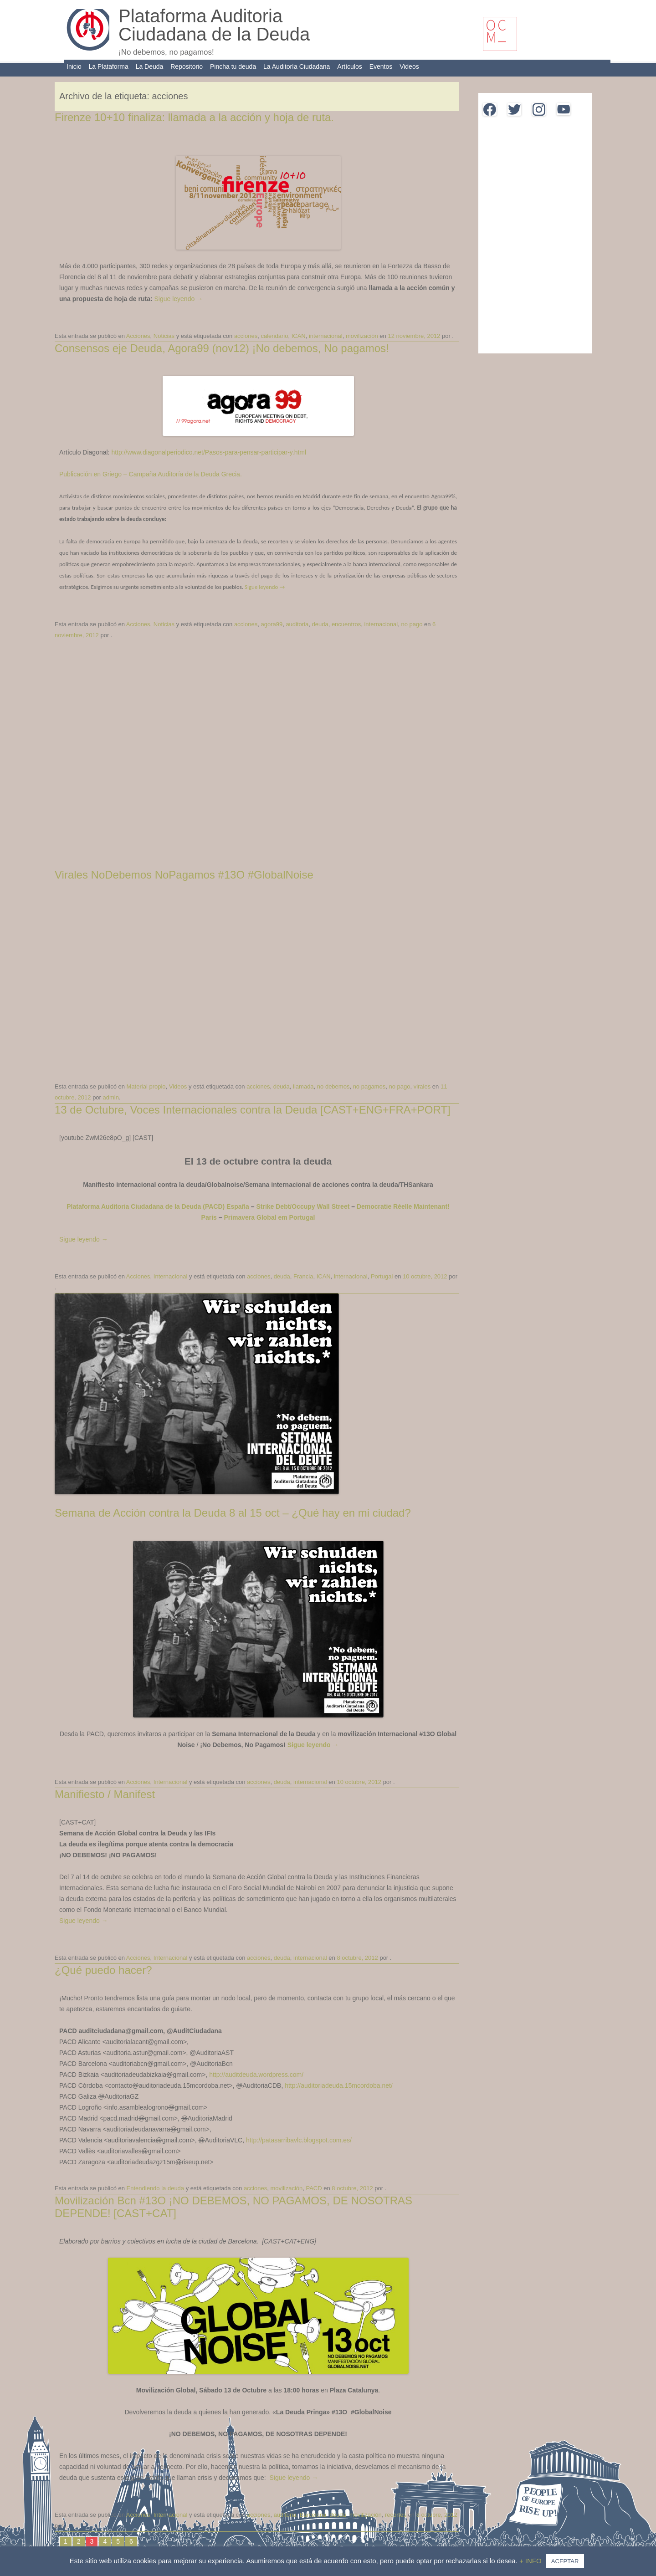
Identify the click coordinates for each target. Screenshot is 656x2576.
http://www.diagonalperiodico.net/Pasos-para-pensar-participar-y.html (208, 452)
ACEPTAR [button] (565, 2561)
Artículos (349, 66)
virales (422, 1086)
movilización (362, 335)
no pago (411, 624)
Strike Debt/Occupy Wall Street (302, 1206)
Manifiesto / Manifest (105, 1794)
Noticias (164, 335)
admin (111, 1097)
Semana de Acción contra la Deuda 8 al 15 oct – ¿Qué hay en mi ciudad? (233, 1513)
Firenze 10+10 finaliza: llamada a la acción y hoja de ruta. (194, 117)
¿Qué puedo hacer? (103, 1970)
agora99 (271, 624)
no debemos (333, 1086)
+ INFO (531, 2561)
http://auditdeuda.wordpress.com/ (256, 2074)
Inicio (74, 66)
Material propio (146, 1086)
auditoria (297, 624)
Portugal (382, 1276)
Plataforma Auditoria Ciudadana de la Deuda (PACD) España (158, 1206)
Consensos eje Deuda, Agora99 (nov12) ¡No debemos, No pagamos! (222, 348)
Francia (303, 1276)
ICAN (299, 335)
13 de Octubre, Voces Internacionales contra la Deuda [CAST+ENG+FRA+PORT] (253, 1110)
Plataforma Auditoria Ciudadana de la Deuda (214, 25)
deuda (320, 624)
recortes (395, 2514)
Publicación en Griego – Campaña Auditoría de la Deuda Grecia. (150, 474)
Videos (409, 66)
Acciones (138, 335)
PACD (314, 2188)
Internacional (170, 1276)
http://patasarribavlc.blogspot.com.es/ (299, 2140)
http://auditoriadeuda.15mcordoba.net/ (339, 2085)
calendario (274, 335)
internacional (326, 335)
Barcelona (313, 2514)
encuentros (346, 624)
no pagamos (369, 1086)
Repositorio (186, 66)
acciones (245, 335)
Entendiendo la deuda (155, 2188)
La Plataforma (108, 66)
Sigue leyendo (178, 298)
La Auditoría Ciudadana (296, 66)
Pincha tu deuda (233, 66)
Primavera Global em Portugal (269, 1217)
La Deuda (150, 66)
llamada (303, 1086)
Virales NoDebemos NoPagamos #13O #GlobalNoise (184, 875)
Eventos (381, 66)
